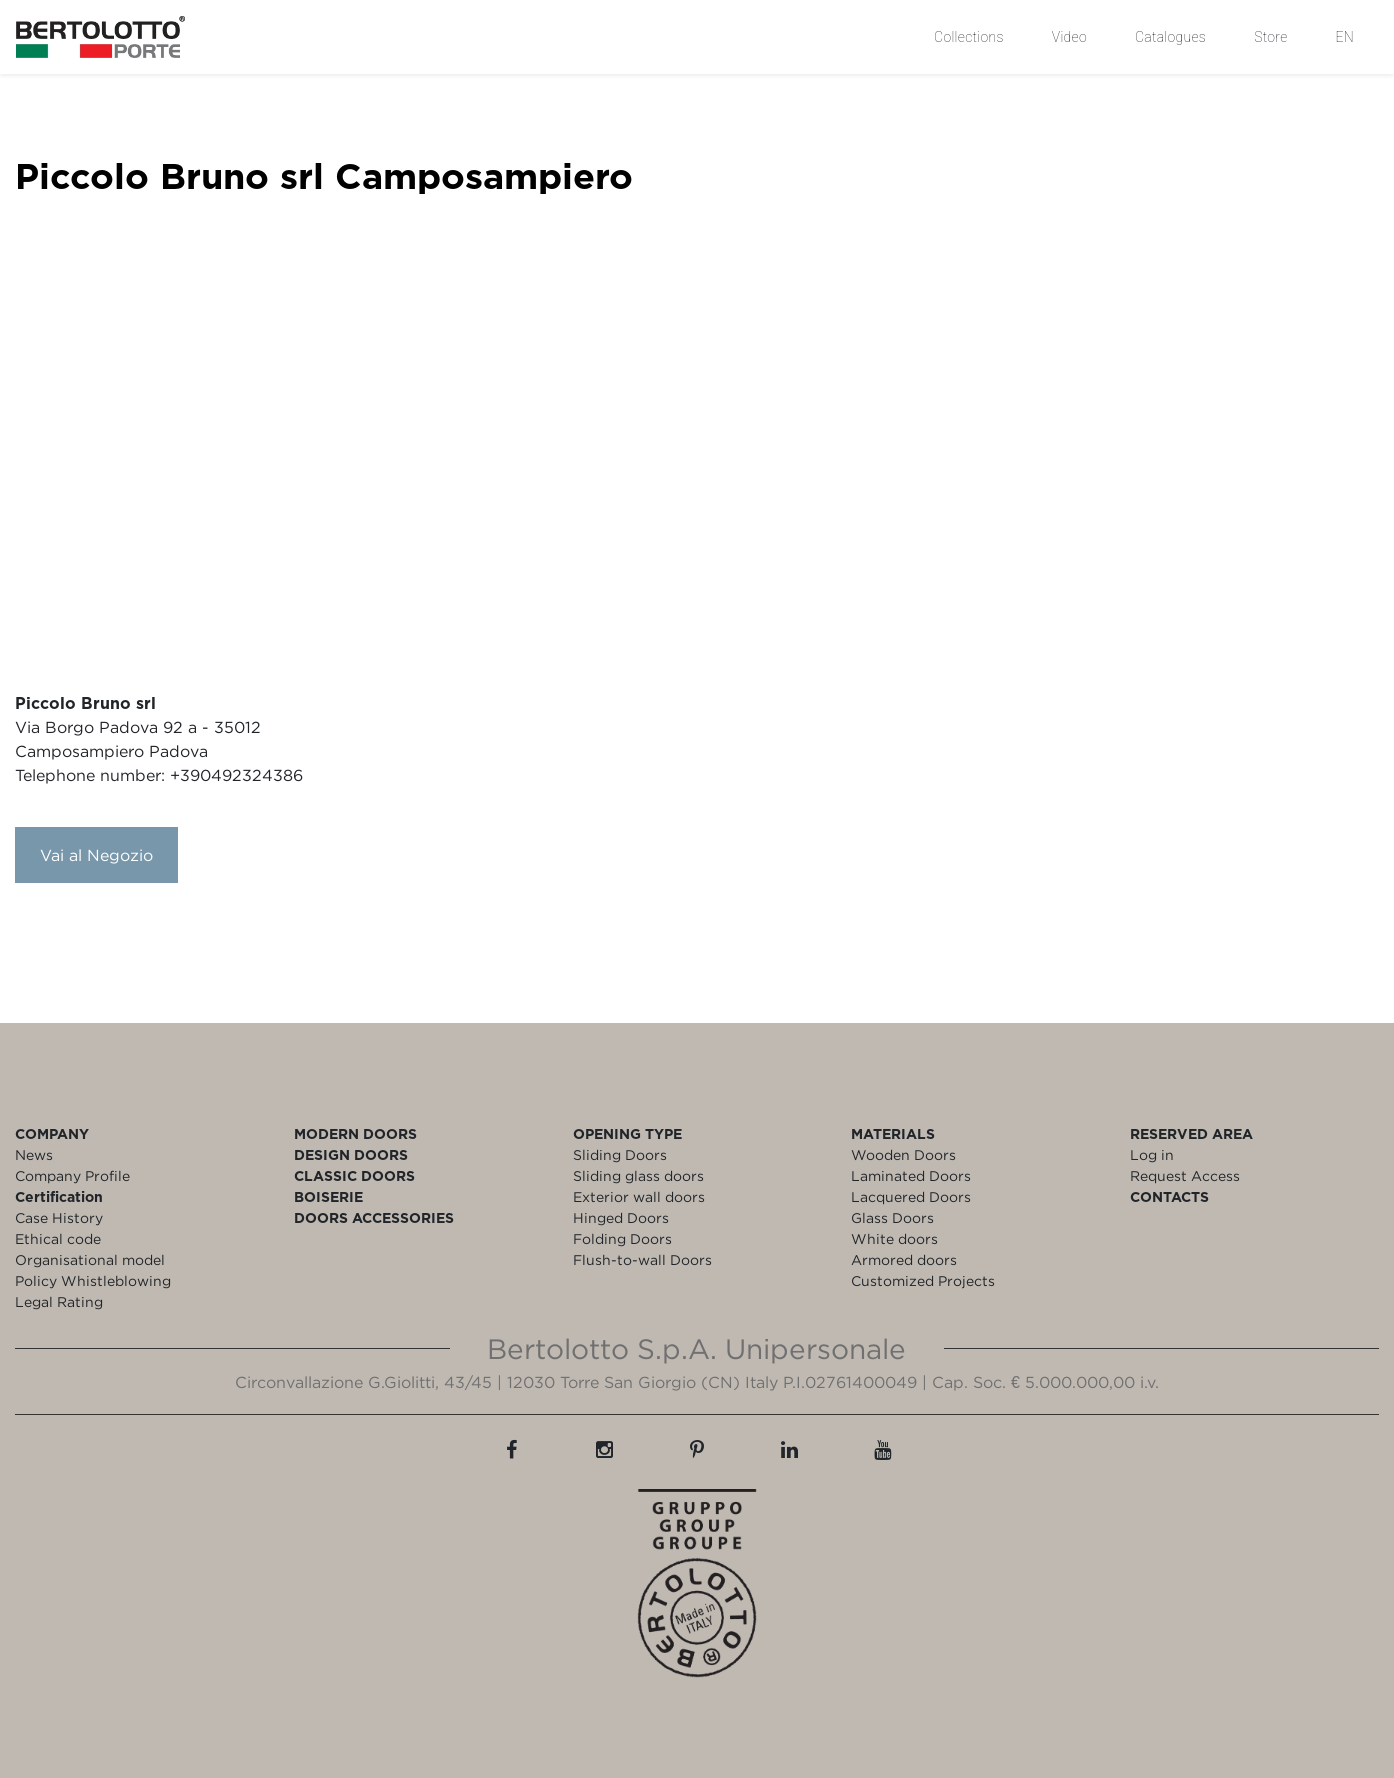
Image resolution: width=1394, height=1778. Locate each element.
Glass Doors (892, 1217)
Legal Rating (59, 1301)
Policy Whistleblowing (93, 1280)
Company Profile (72, 1175)
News (34, 1154)
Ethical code (58, 1238)
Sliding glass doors (638, 1175)
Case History (59, 1217)
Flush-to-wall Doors (642, 1259)
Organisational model (90, 1259)
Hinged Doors (621, 1217)
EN (1345, 37)
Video (1069, 37)
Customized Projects (923, 1280)
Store (1270, 37)
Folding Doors (622, 1238)
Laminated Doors (911, 1175)
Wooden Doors (903, 1154)
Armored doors (904, 1259)
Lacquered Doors (911, 1196)
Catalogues (1170, 37)
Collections (969, 37)
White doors (894, 1238)
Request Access (1185, 1175)
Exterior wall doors (639, 1196)
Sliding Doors (620, 1154)
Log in (1152, 1154)
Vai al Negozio (96, 855)
